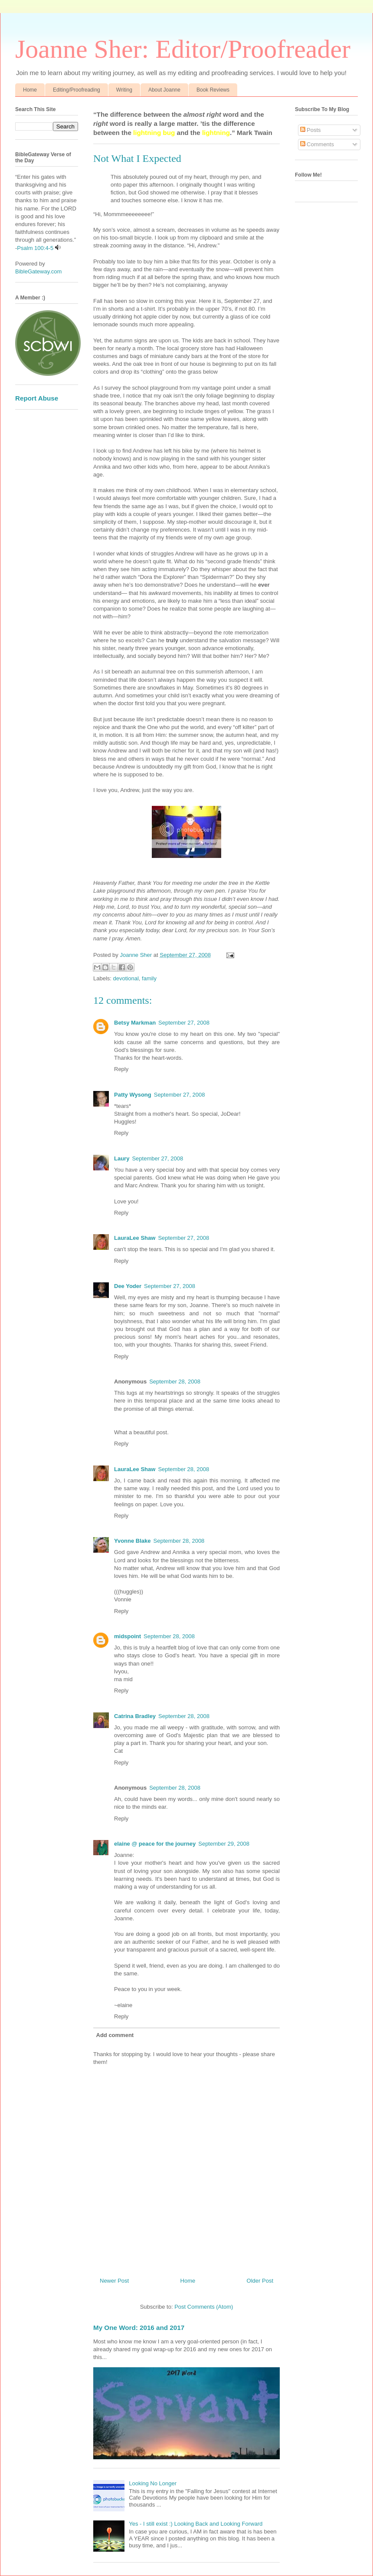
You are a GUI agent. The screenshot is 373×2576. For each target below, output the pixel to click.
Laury (121, 1158)
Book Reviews (212, 90)
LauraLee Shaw (134, 1238)
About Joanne (164, 90)
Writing (124, 90)
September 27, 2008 (183, 1022)
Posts (310, 130)
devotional (126, 978)
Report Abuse (36, 398)
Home (30, 90)
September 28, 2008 (174, 1381)
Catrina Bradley (135, 1716)
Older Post (260, 2280)
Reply (121, 1069)
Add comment (115, 2035)
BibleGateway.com (38, 271)
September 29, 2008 (223, 1843)
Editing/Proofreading (76, 90)
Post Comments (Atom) (203, 2306)
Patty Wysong (132, 1094)
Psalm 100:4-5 (35, 248)
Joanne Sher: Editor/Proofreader (182, 49)
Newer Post (114, 2280)
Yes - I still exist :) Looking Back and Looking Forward (195, 2523)
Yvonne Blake (132, 1541)
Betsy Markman (135, 1022)
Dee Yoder (127, 1286)
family (149, 978)
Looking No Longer (153, 2483)
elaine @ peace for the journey (155, 1843)
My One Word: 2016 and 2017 (138, 2327)
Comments (317, 144)
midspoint (127, 1636)
